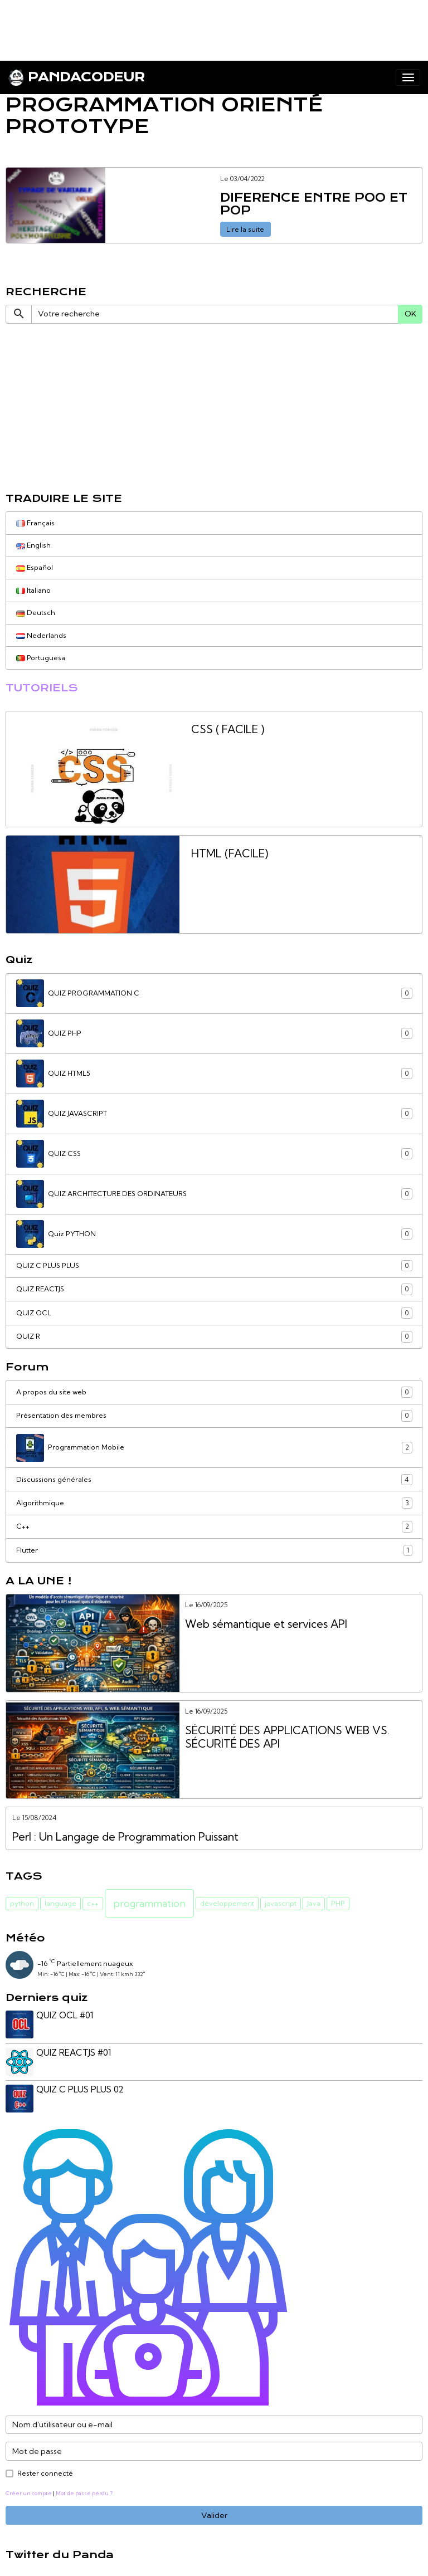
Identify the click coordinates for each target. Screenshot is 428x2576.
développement (227, 1903)
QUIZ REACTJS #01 (74, 2051)
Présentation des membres (214, 1415)
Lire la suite (245, 229)
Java (313, 1903)
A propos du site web (214, 1392)
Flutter (214, 1550)
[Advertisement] (203, 25)
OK (410, 314)
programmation (149, 1903)
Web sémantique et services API (266, 1624)
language (60, 1903)
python (22, 1903)
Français (35, 523)
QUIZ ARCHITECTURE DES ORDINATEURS (214, 1194)
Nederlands (41, 635)
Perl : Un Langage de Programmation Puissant (125, 1837)
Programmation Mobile (214, 1448)
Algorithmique (214, 1503)
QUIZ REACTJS (214, 1289)
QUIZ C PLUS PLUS (214, 1265)
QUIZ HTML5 (214, 1073)
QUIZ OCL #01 (65, 2015)
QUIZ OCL (214, 1313)
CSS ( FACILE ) (227, 729)
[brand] (76, 77)
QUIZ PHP (214, 1033)
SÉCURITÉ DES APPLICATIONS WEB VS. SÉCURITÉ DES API (287, 1737)
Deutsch (35, 612)
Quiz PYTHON (214, 1234)
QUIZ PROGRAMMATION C (214, 993)
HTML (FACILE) (229, 853)
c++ (93, 1903)
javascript (280, 1903)
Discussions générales (214, 1479)
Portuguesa (40, 657)
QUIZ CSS (214, 1154)
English (33, 545)
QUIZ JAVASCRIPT (214, 1114)
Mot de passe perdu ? (84, 2490)
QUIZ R (214, 1336)
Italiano (33, 590)
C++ (214, 1526)
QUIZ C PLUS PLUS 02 (81, 2087)
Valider (214, 2512)
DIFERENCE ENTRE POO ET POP (313, 205)
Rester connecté (45, 2470)
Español (34, 567)
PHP (338, 1903)
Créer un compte (29, 2490)
